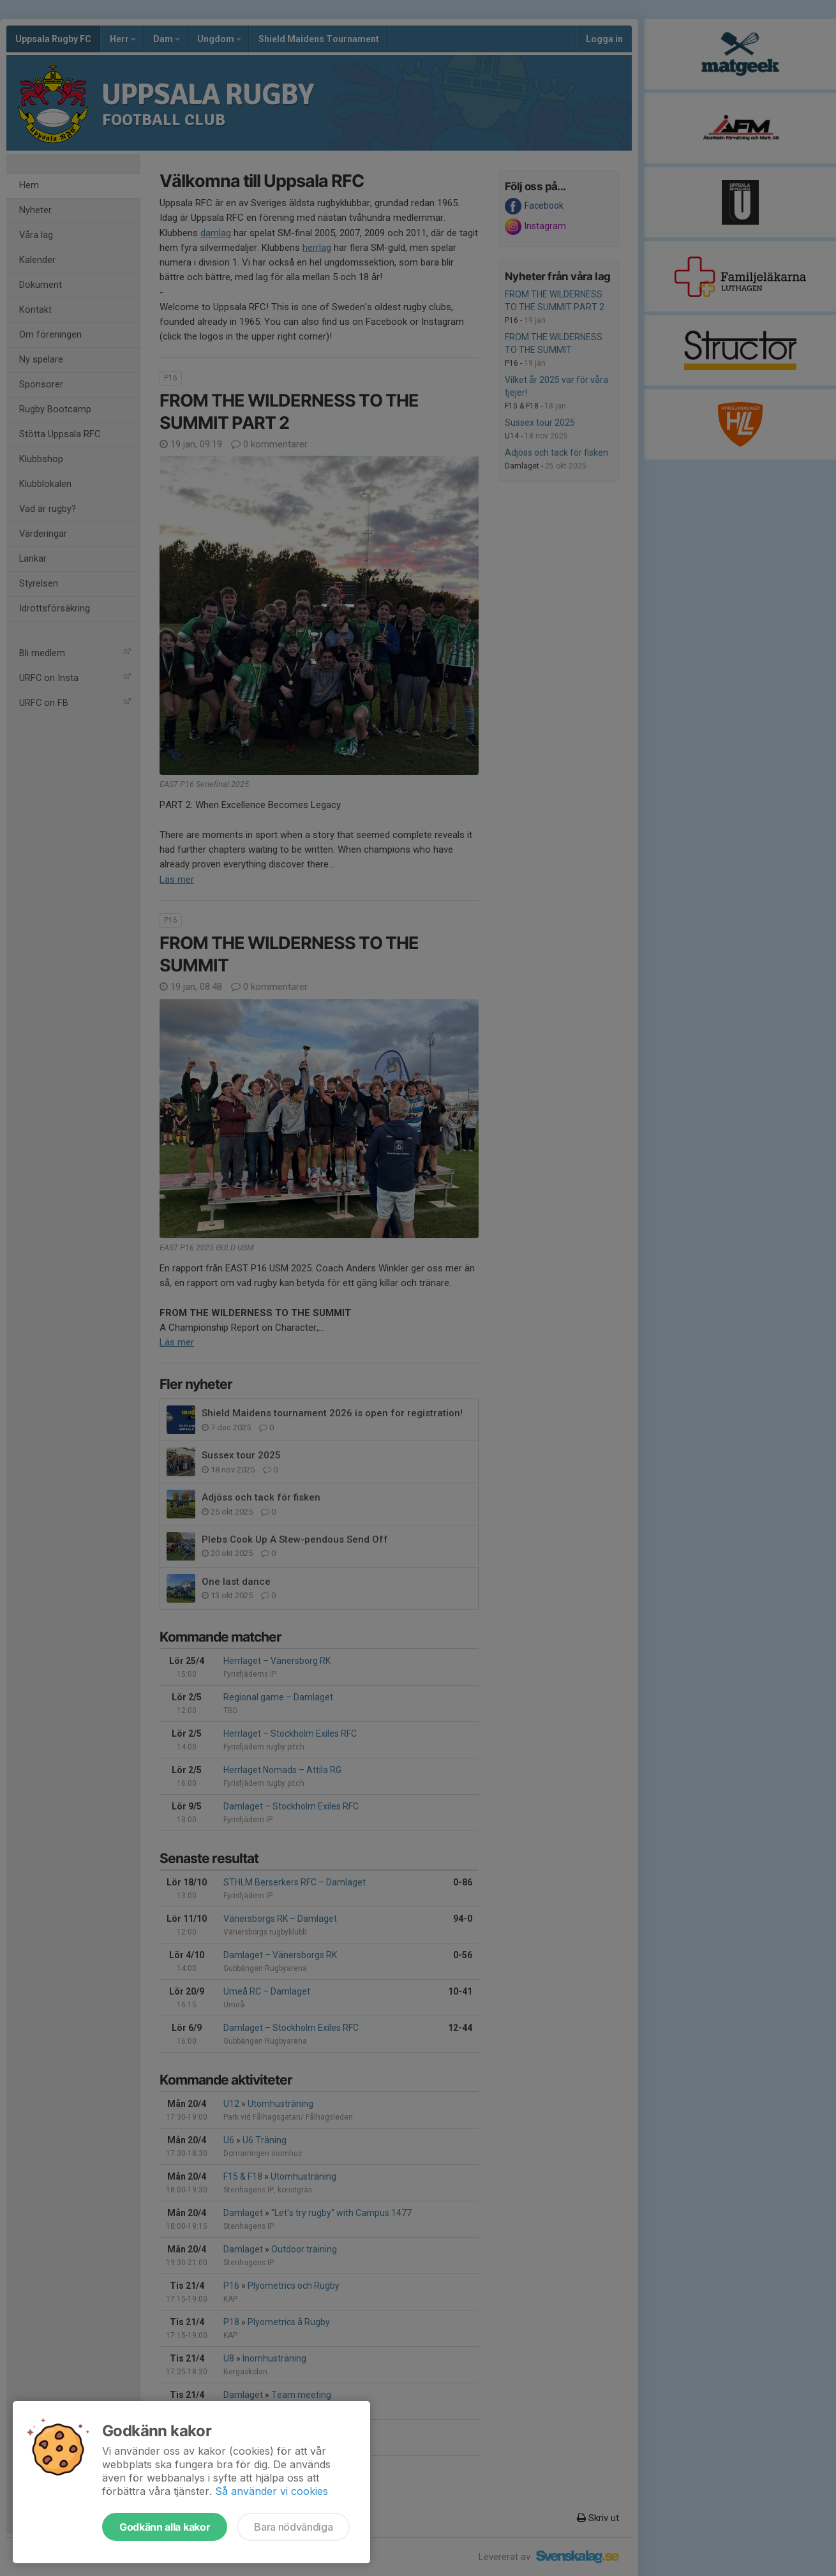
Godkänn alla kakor (164, 2526)
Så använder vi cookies (271, 2491)
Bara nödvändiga (293, 2526)
